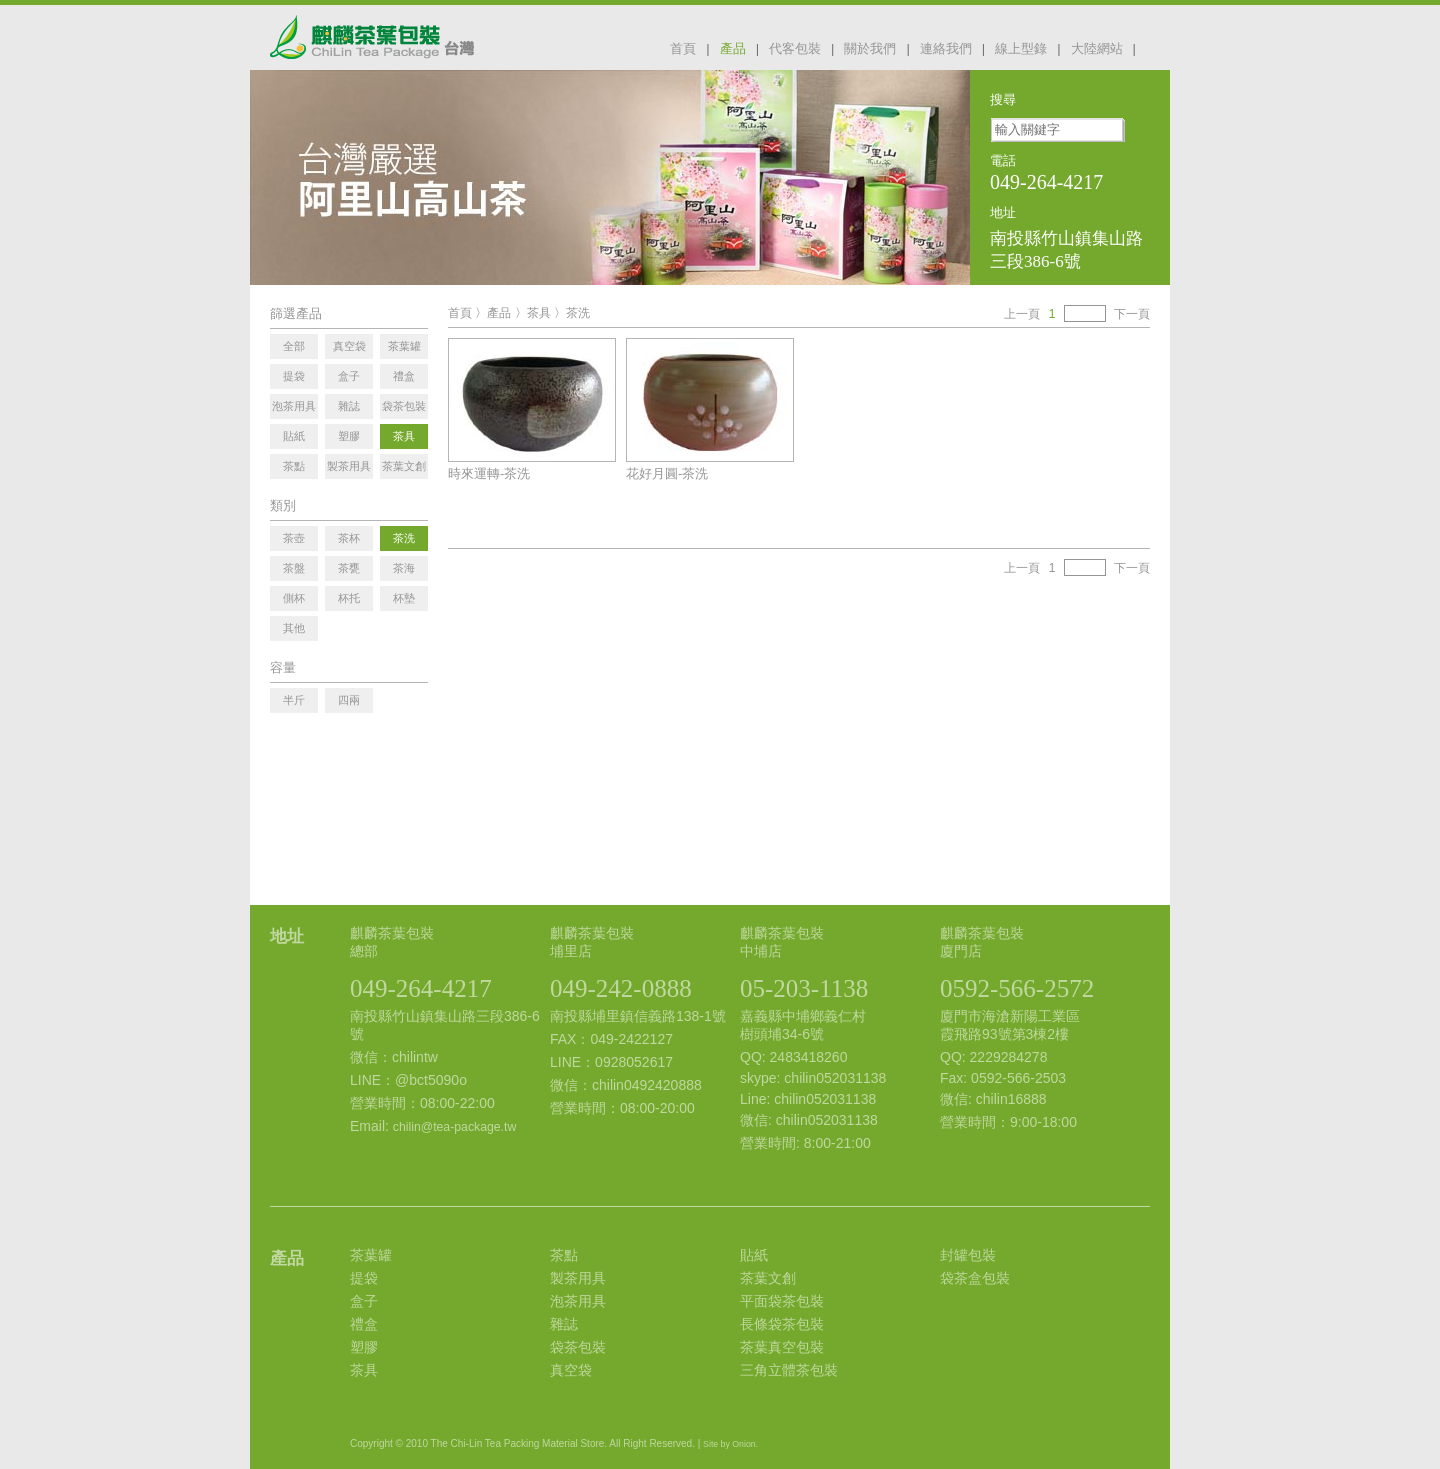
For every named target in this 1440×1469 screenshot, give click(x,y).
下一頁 (1132, 314)
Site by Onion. (730, 1444)
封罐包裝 (968, 1255)
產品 (733, 48)
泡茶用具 (578, 1301)
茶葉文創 (768, 1278)
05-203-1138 (804, 988)
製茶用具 (578, 1278)
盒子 (364, 1301)
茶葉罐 (371, 1255)
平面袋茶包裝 (782, 1301)
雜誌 (564, 1324)
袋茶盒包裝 (975, 1278)
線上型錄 (1021, 48)
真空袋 (571, 1370)
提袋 (364, 1278)
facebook (1158, 47)
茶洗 (578, 313)
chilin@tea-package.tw (454, 1127)
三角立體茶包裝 (789, 1370)
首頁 (683, 48)
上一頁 (1022, 314)
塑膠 (364, 1347)
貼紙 (754, 1255)
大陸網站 (1097, 48)
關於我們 (870, 48)
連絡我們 (946, 48)
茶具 (539, 313)
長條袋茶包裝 (782, 1324)
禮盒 (364, 1324)
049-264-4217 (421, 988)
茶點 (564, 1255)
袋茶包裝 (578, 1347)
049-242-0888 (621, 988)
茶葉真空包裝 (782, 1347)
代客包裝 (795, 48)
